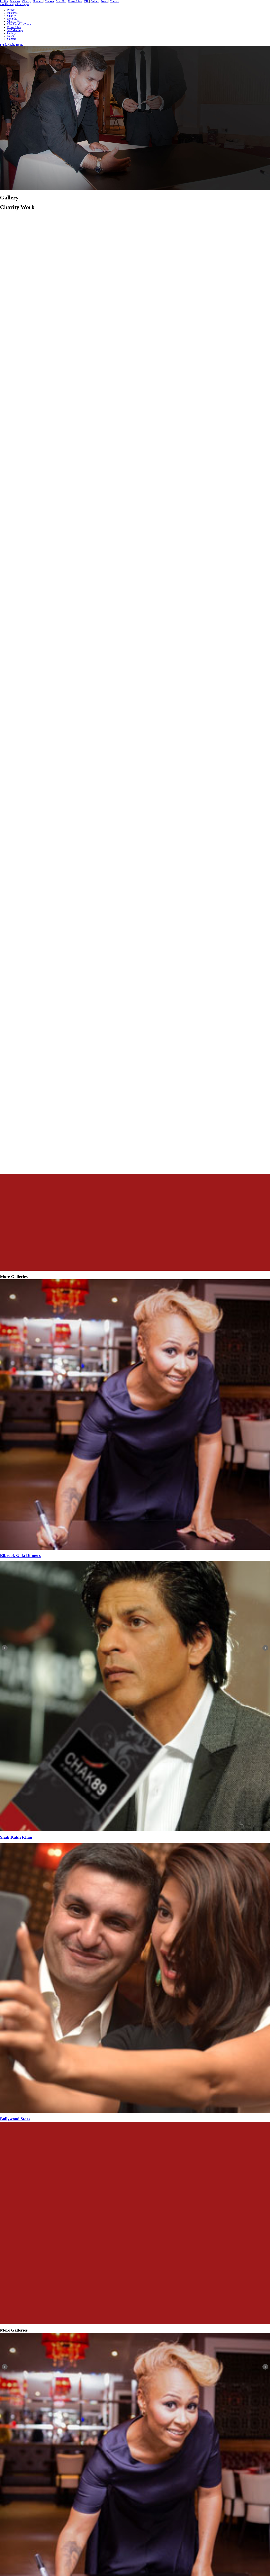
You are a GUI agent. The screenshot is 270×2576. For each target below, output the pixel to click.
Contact (11, 38)
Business (12, 12)
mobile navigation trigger (14, 4)
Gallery (11, 33)
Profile (11, 10)
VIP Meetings (15, 30)
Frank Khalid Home (11, 44)
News (10, 35)
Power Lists (14, 27)
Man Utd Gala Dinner (19, 24)
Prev (5, 1648)
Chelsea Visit (14, 21)
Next (265, 1648)
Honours (12, 18)
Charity (11, 15)
